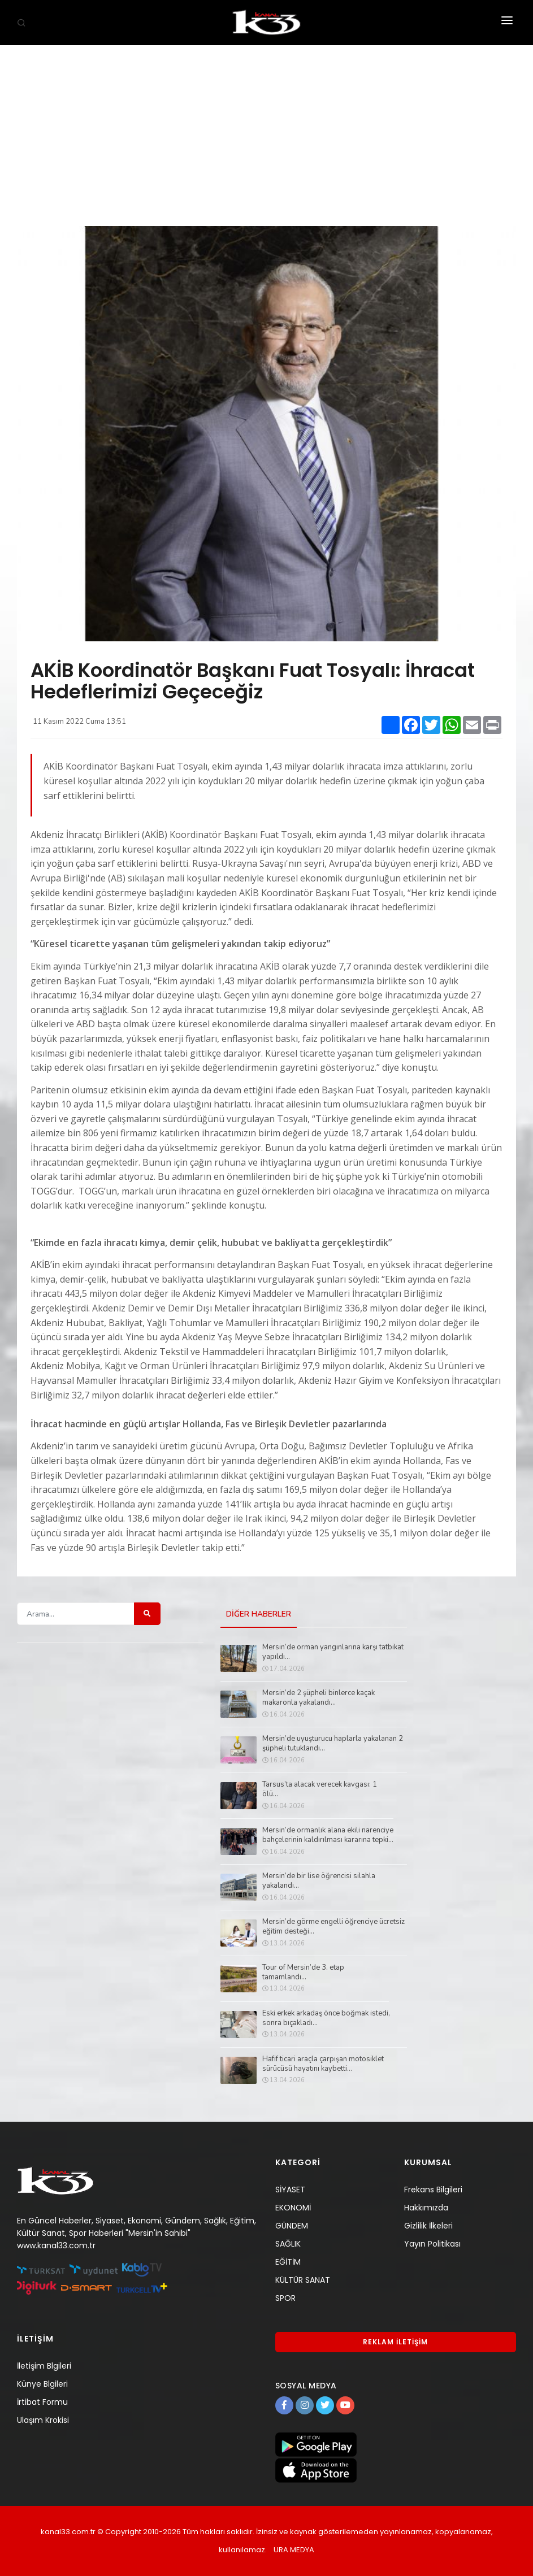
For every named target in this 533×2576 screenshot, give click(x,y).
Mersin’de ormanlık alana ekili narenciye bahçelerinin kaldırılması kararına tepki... (327, 1835)
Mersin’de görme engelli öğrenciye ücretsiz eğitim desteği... (333, 1926)
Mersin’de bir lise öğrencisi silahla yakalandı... (318, 1881)
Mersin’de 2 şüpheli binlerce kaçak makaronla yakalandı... (318, 1698)
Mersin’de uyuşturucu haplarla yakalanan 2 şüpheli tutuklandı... (332, 1743)
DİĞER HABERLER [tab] (258, 1614)
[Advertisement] (266, 130)
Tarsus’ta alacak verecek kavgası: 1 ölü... (319, 1789)
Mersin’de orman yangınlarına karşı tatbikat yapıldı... (333, 1652)
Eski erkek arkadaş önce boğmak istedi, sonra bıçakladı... (326, 2018)
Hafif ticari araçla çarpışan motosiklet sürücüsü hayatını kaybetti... (323, 2064)
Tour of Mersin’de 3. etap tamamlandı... (303, 1972)
